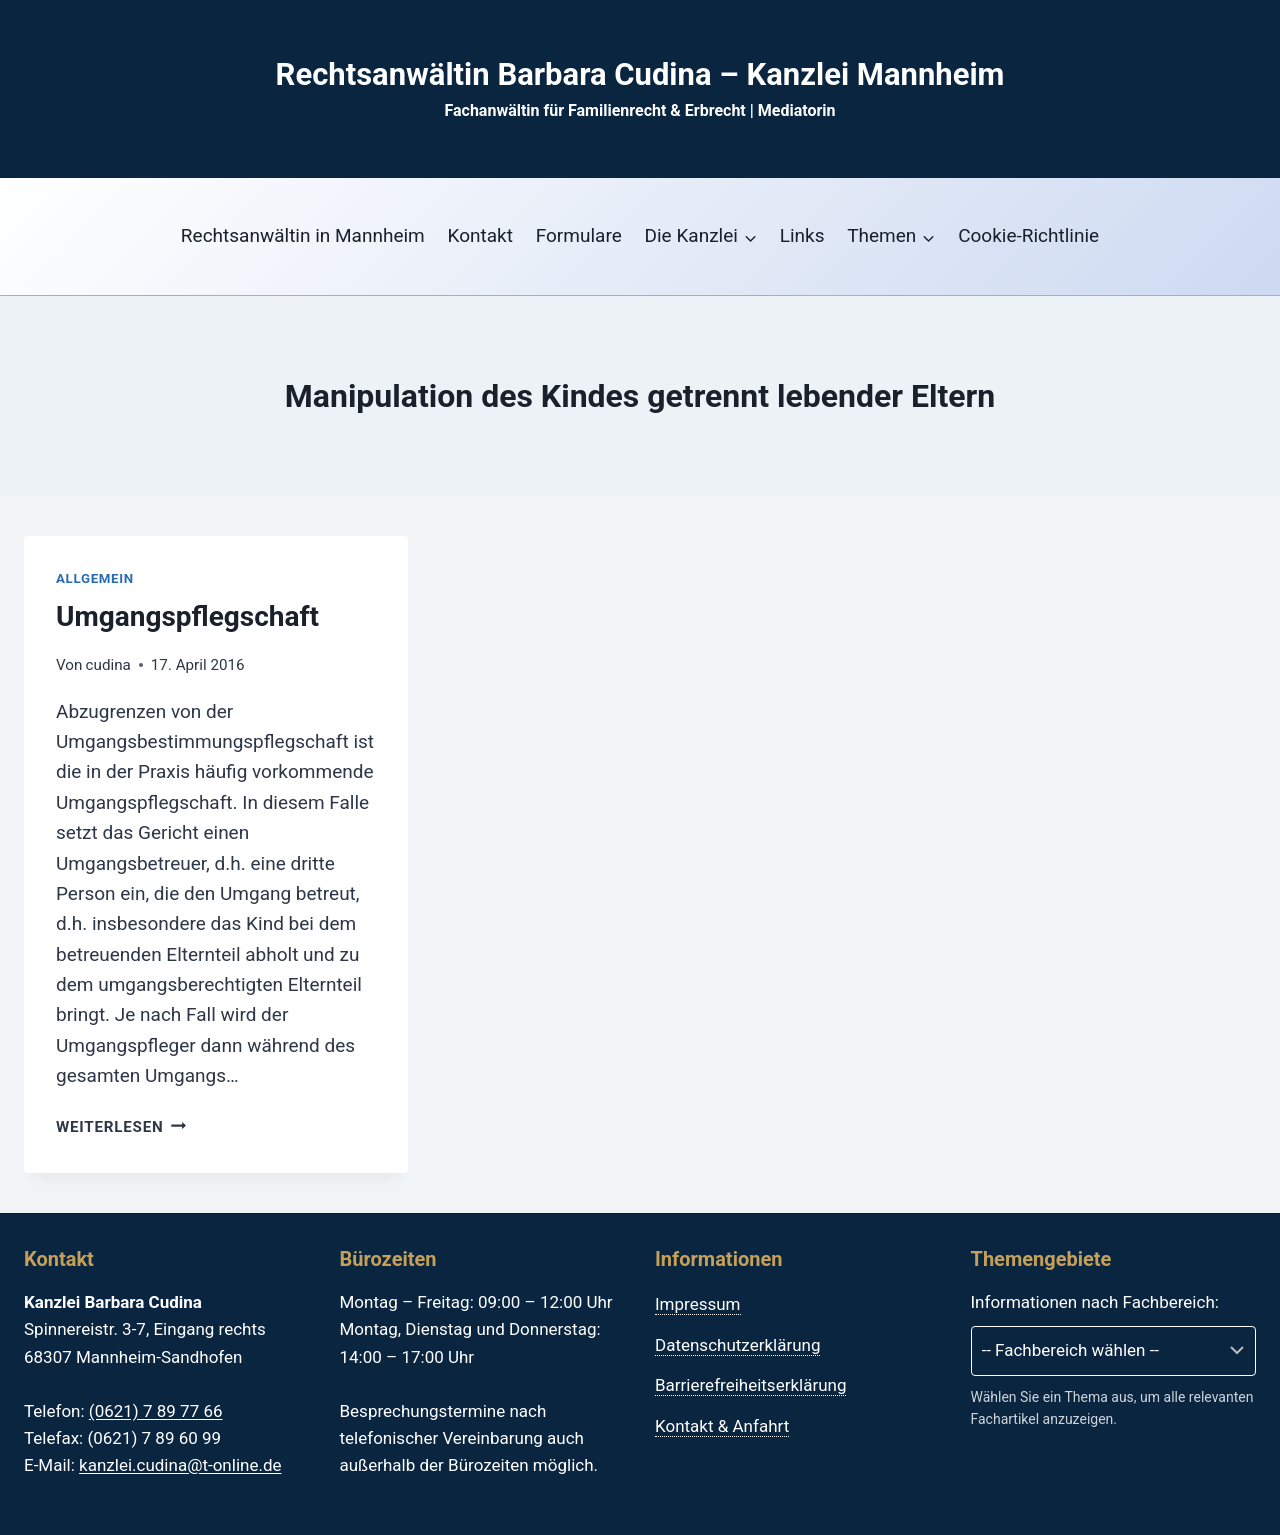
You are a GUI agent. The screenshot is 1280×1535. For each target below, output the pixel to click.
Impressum (698, 1304)
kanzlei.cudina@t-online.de (180, 1465)
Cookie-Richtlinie (1028, 235)
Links (802, 235)
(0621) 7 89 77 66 (156, 1411)
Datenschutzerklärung (737, 1345)
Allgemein (95, 578)
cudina (108, 665)
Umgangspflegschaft (187, 616)
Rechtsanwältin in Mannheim (303, 235)
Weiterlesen (121, 1127)
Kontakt (480, 235)
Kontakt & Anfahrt (722, 1426)
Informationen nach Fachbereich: (1095, 1302)
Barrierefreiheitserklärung (750, 1385)
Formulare (579, 235)
